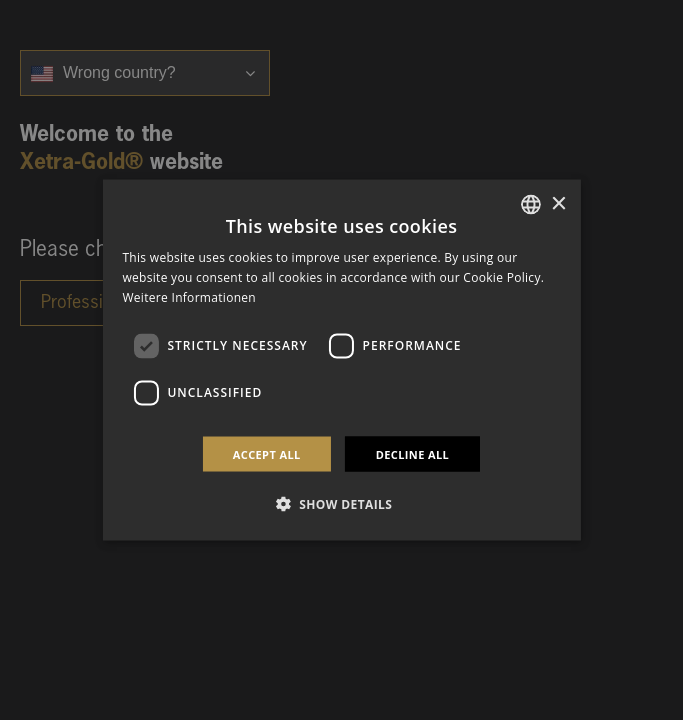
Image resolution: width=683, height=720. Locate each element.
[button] (342, 503)
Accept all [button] (267, 453)
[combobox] (531, 205)
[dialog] (341, 360)
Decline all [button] (413, 453)
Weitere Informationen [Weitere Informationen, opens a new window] (189, 297)
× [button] (558, 203)
